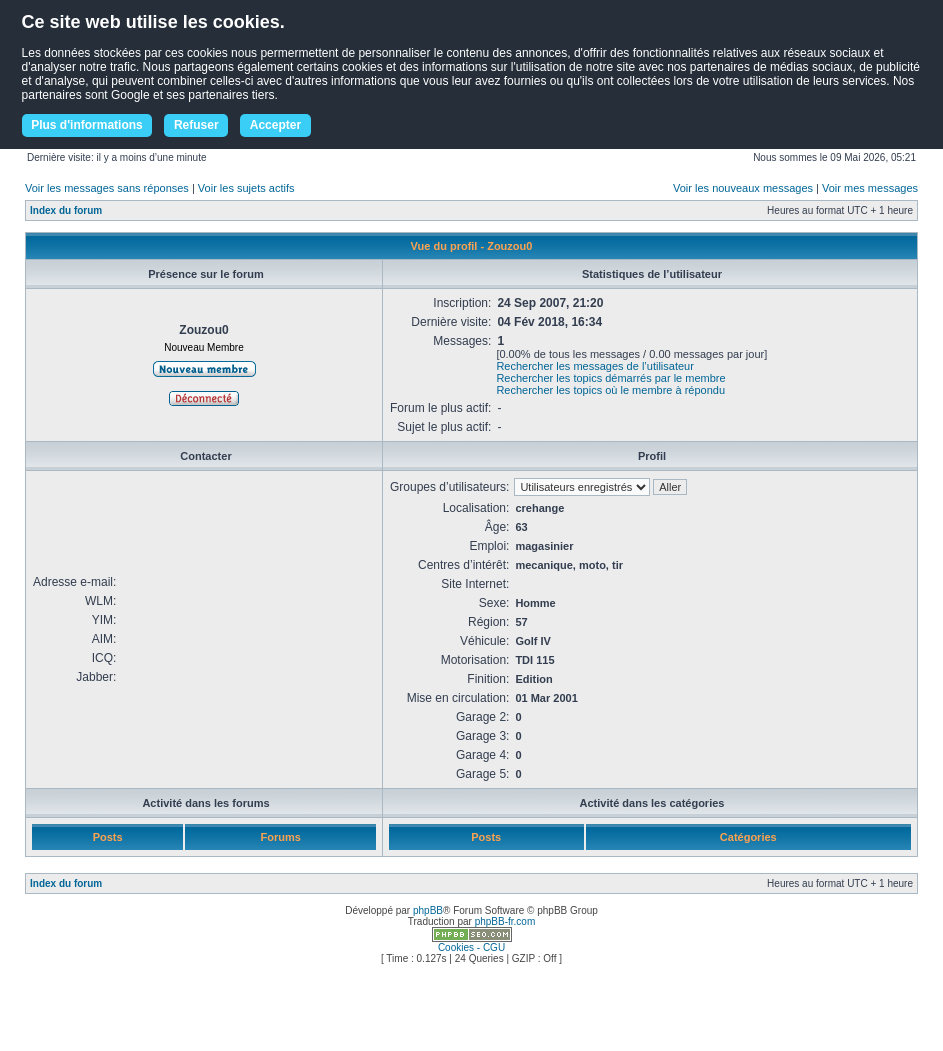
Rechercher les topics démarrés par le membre (610, 378)
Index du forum (66, 210)
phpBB (428, 910)
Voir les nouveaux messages (743, 188)
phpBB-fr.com (505, 921)
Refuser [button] (196, 125)
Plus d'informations (87, 125)
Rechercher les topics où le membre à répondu (610, 390)
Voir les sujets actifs (246, 188)
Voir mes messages (870, 188)
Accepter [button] (275, 125)
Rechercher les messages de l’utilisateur (594, 366)
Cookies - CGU (471, 947)
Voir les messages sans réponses (107, 188)
